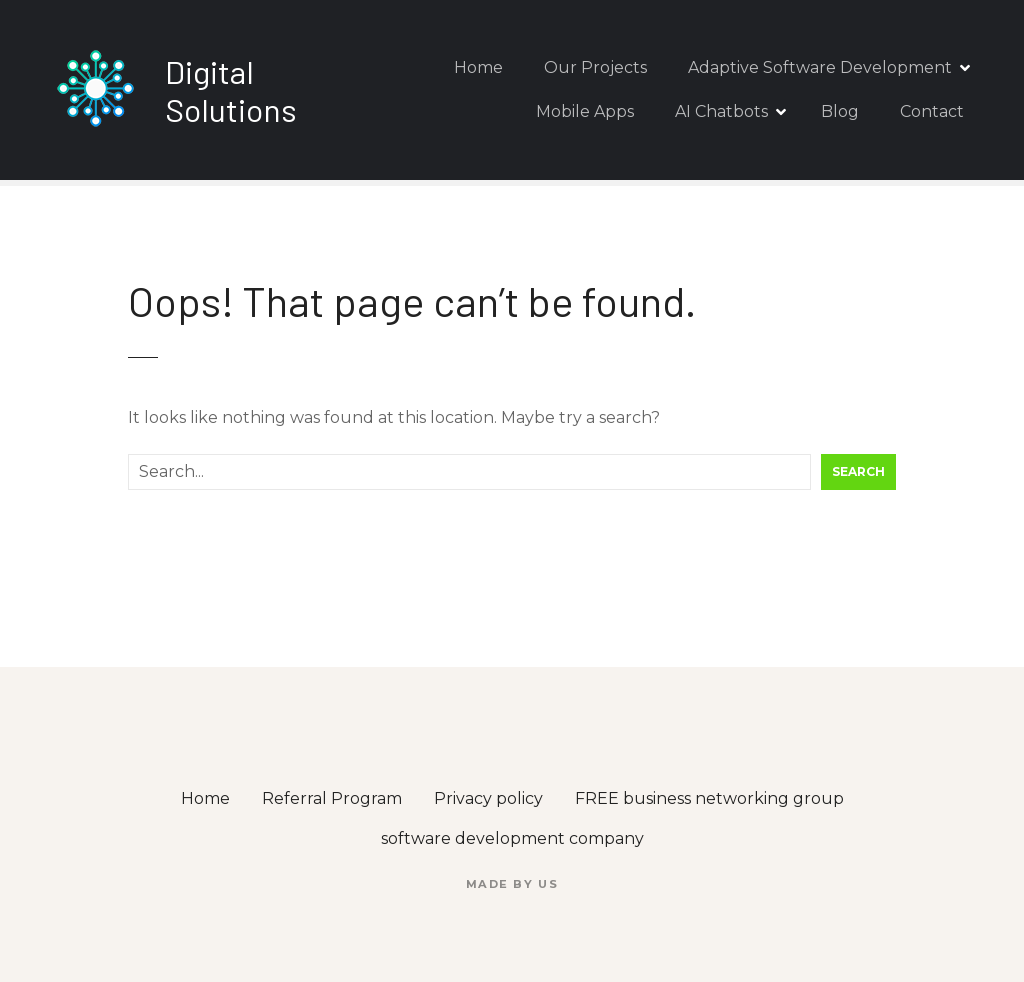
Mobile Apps (585, 111)
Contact (932, 111)
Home (478, 67)
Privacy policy (488, 798)
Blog (840, 111)
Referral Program (332, 798)
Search (858, 471)
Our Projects (595, 67)
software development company (512, 838)
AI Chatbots (721, 111)
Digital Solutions (231, 90)
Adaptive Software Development (820, 67)
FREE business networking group (709, 798)
